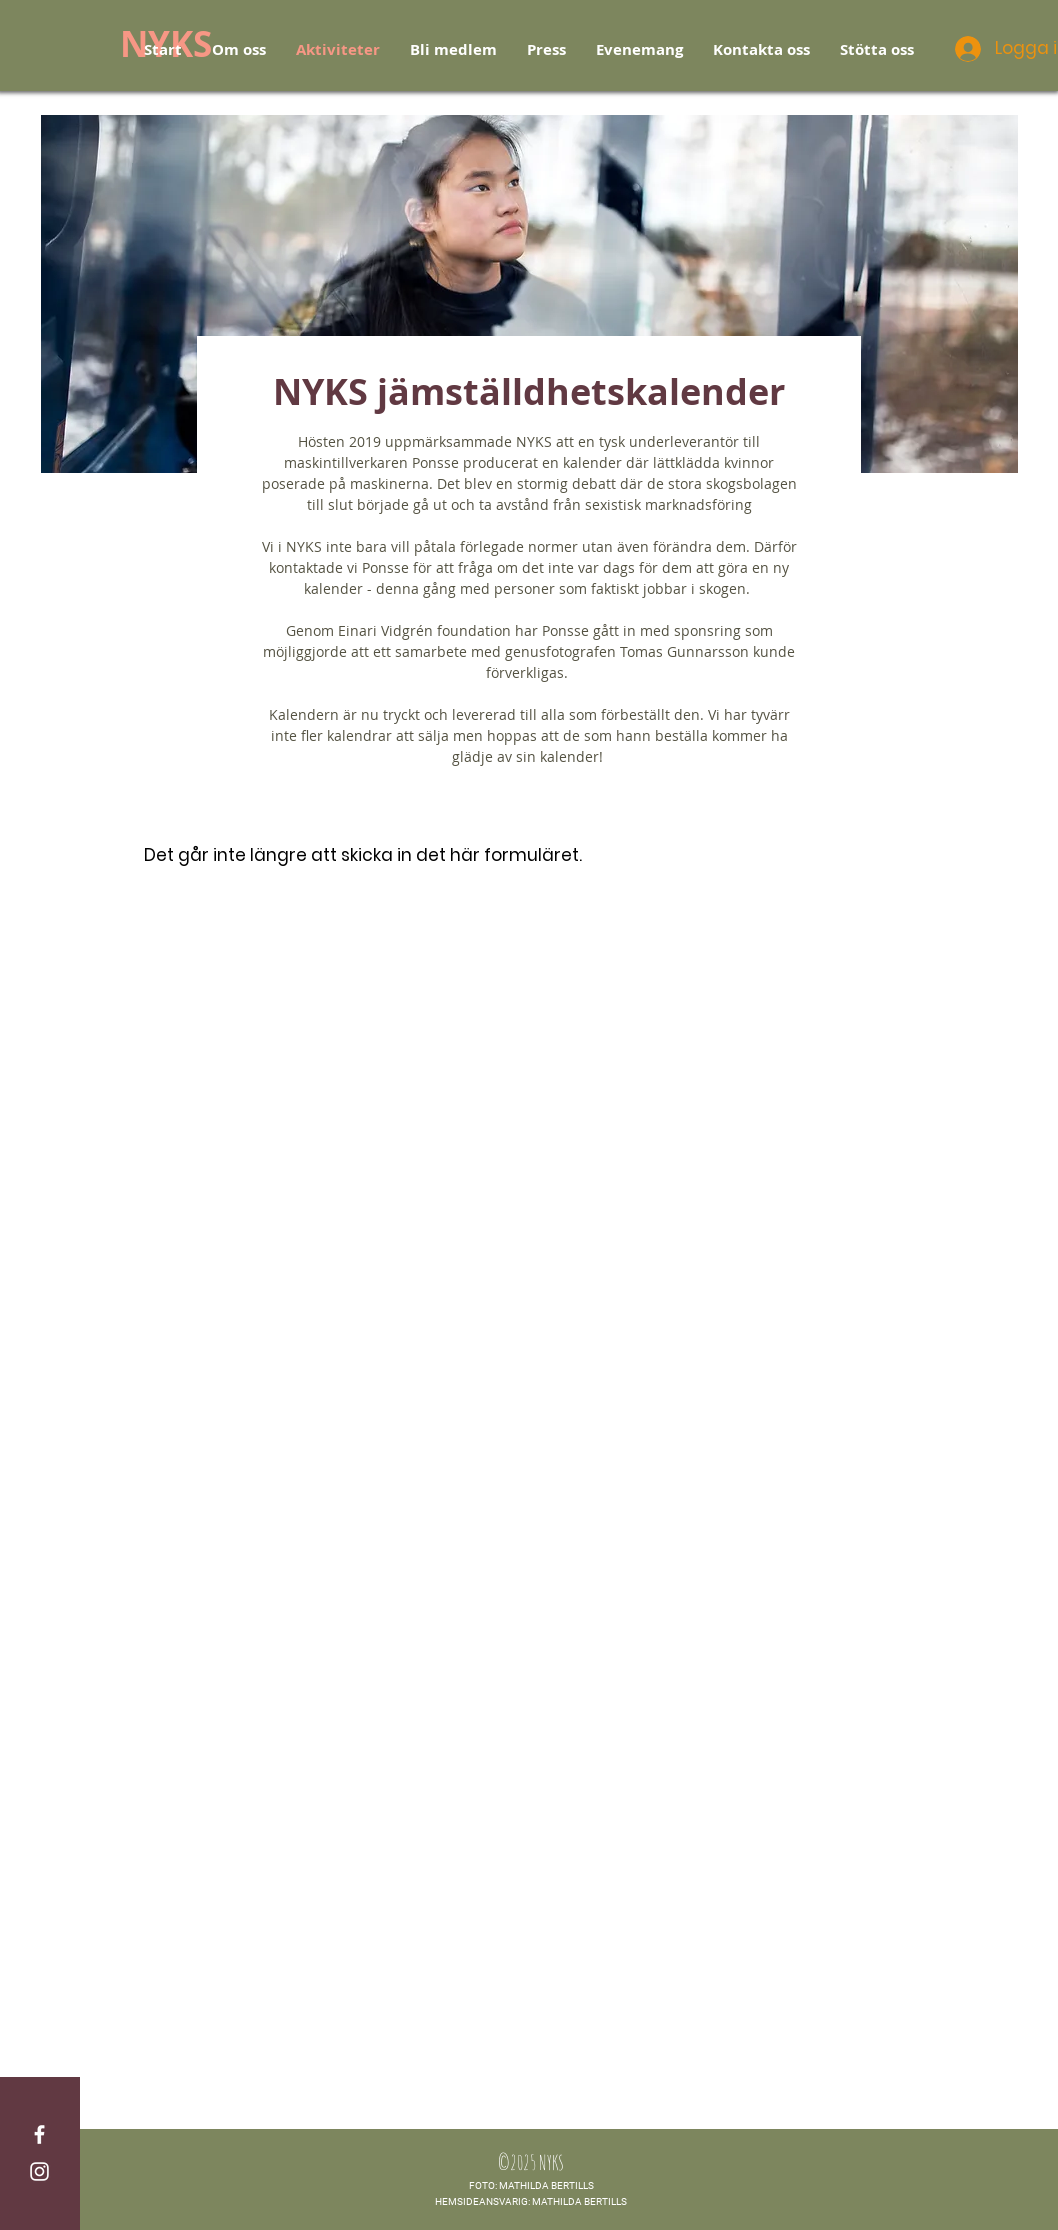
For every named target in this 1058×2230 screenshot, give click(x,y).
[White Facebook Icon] (39, 2134)
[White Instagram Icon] (39, 2171)
